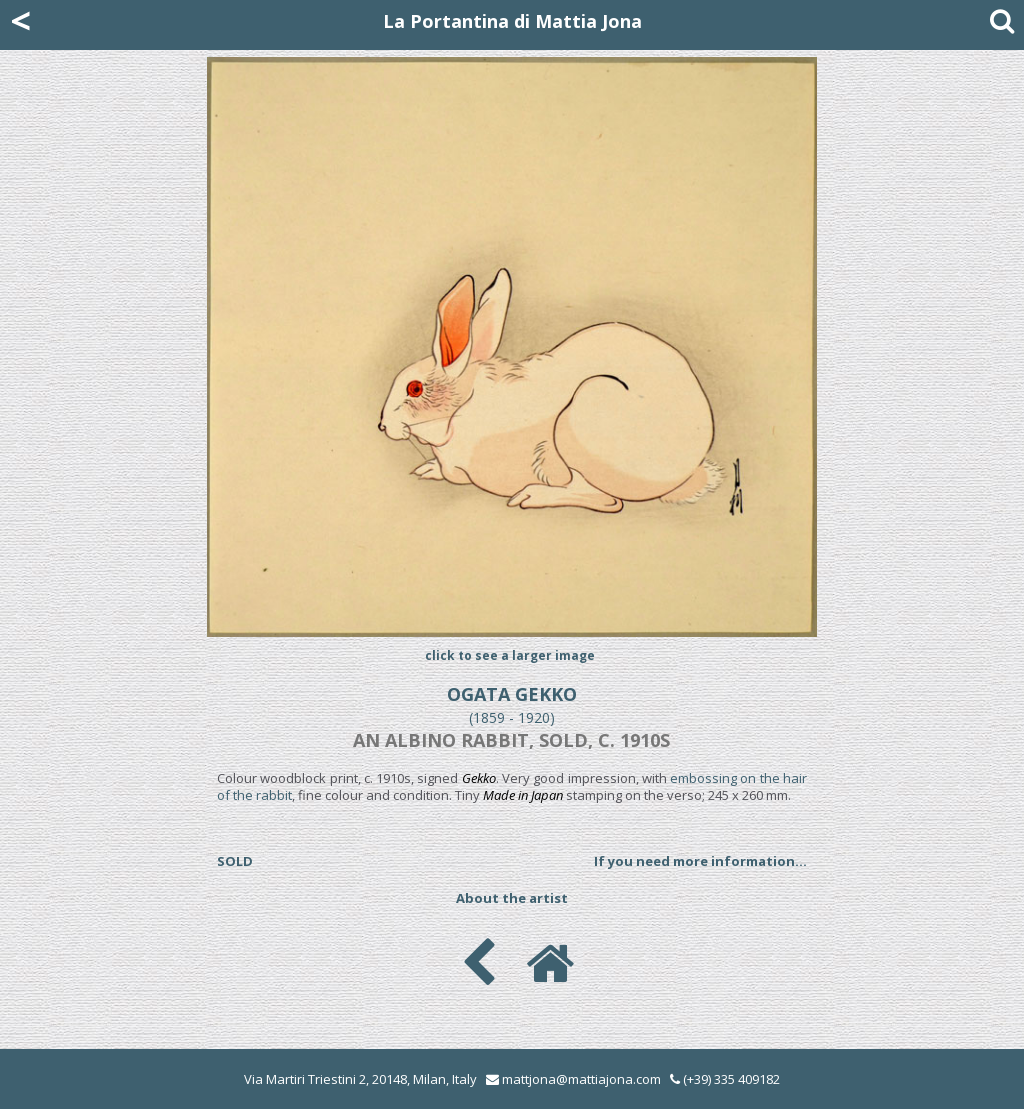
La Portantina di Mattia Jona (512, 21)
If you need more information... (700, 861)
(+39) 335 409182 (725, 1079)
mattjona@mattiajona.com (581, 1079)
